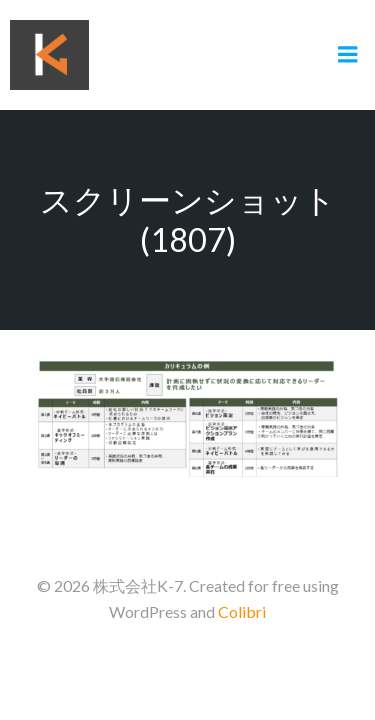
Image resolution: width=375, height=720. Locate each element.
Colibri (242, 611)
